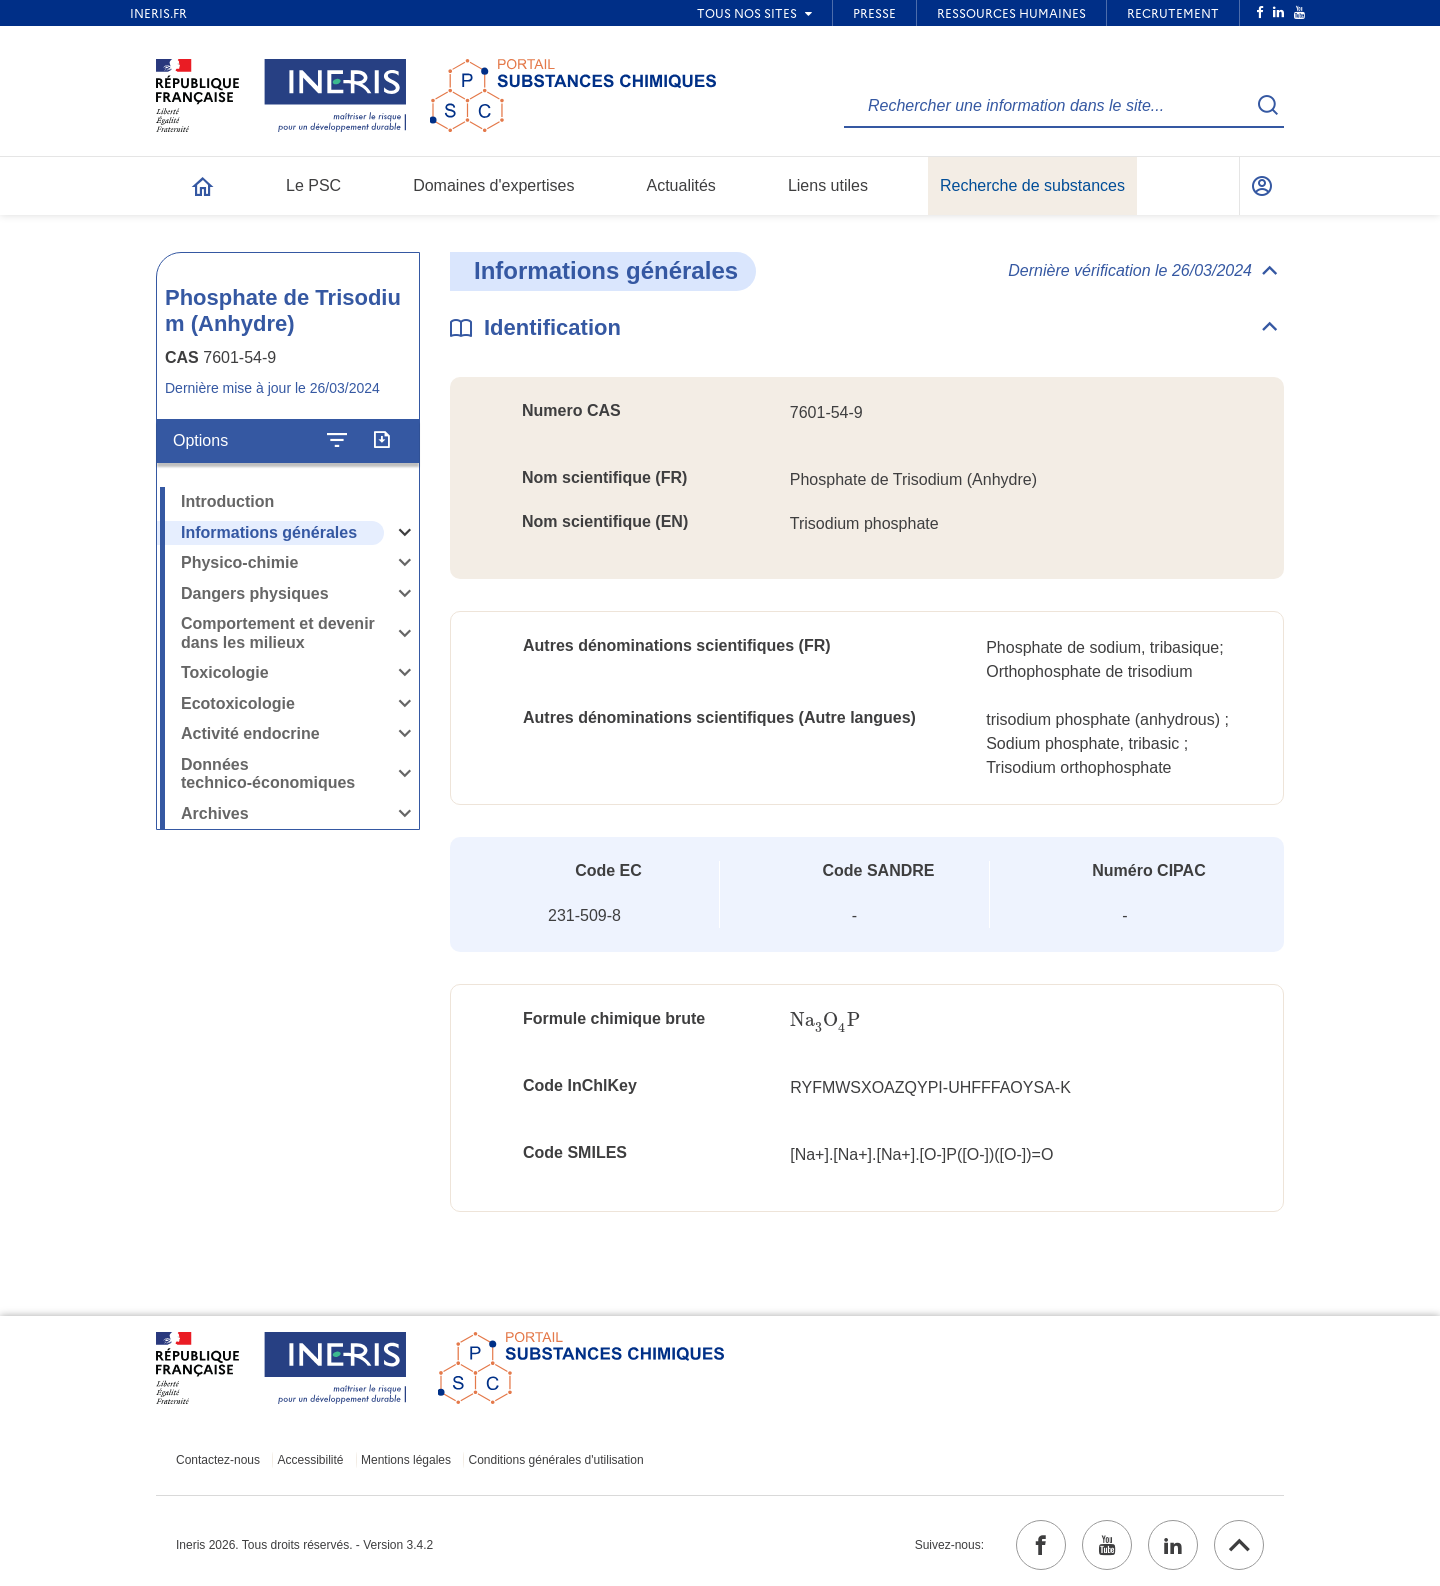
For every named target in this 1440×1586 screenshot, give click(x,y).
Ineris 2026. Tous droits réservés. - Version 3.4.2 (304, 1545)
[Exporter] (381, 441)
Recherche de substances (1032, 185)
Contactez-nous (218, 1460)
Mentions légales (406, 1460)
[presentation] (824, 1020)
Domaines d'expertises (493, 185)
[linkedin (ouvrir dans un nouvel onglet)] (1173, 1545)
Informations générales (269, 532)
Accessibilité (311, 1460)
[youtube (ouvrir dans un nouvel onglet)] (1107, 1545)
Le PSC (313, 185)
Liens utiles (828, 185)
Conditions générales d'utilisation (556, 1460)
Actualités (681, 185)
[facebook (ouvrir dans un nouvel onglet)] (1041, 1545)
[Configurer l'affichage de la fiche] (337, 441)
